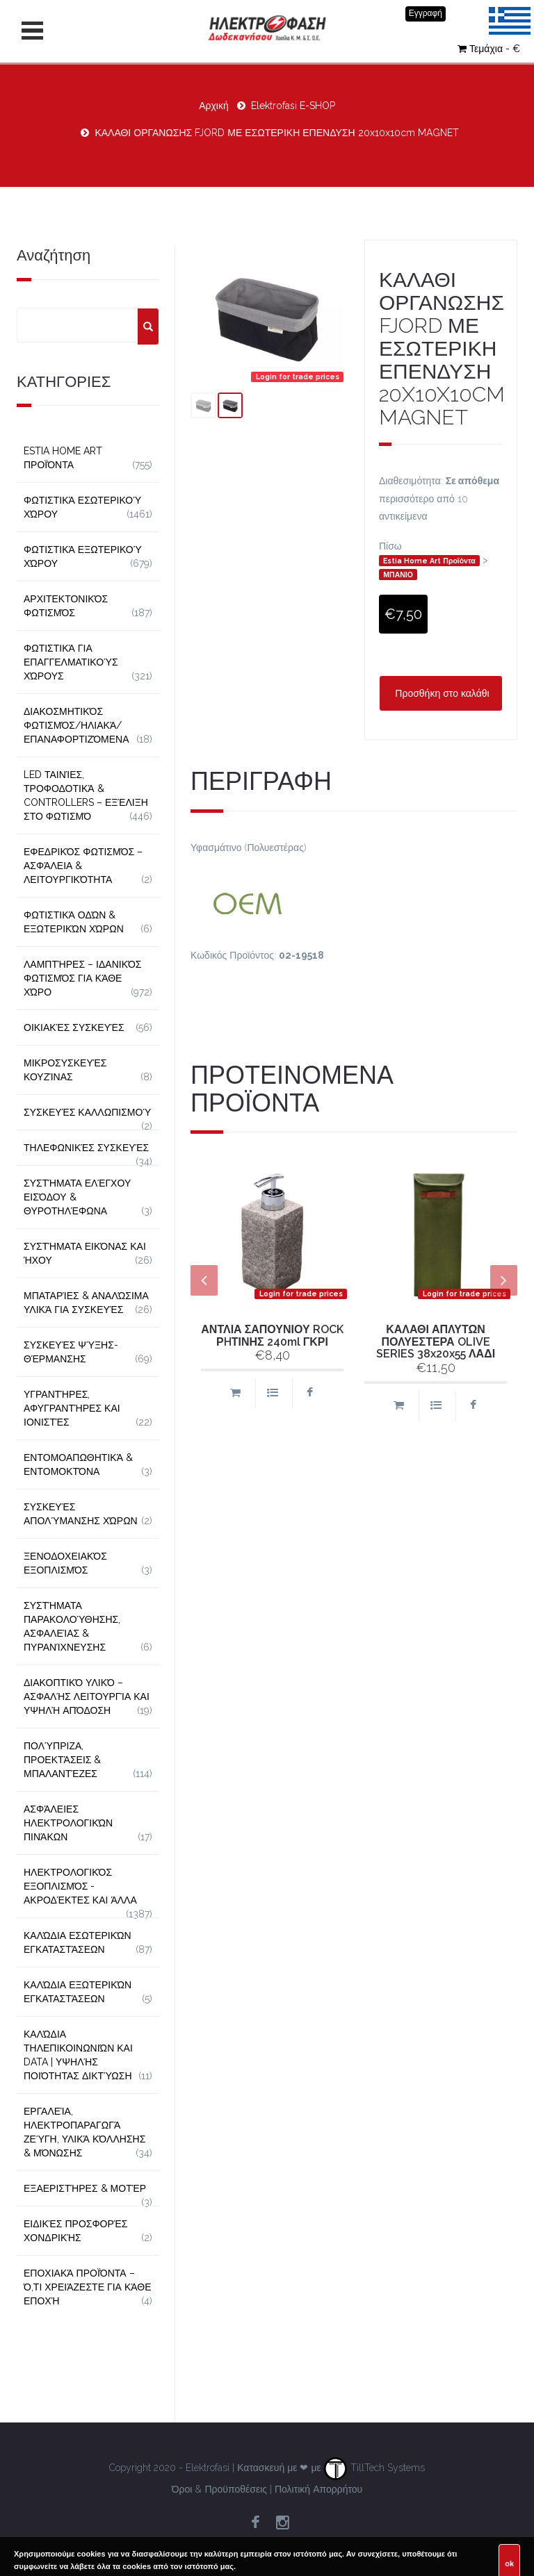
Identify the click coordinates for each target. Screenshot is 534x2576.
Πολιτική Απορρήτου (318, 2489)
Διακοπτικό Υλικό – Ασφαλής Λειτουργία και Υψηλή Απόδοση (86, 1696)
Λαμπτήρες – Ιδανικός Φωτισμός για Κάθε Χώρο (83, 978)
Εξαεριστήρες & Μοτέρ (85, 2188)
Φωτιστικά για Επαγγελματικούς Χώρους (71, 662)
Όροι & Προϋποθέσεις (219, 2489)
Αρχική (214, 105)
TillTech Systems (374, 2467)
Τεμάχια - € (489, 48)
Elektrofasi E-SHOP (293, 105)
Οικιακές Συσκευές (74, 1027)
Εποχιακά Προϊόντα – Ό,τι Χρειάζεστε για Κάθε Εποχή (88, 2287)
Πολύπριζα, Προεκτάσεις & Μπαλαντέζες (62, 1759)
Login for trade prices (297, 376)
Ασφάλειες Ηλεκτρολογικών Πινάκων (68, 1822)
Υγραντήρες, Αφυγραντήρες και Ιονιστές (72, 1408)
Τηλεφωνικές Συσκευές (86, 1147)
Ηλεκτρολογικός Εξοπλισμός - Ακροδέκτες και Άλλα (80, 1886)
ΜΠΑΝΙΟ (398, 574)
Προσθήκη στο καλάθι (440, 693)
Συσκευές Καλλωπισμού (87, 1112)
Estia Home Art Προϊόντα (429, 560)
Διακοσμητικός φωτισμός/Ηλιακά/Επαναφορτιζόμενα (76, 725)
